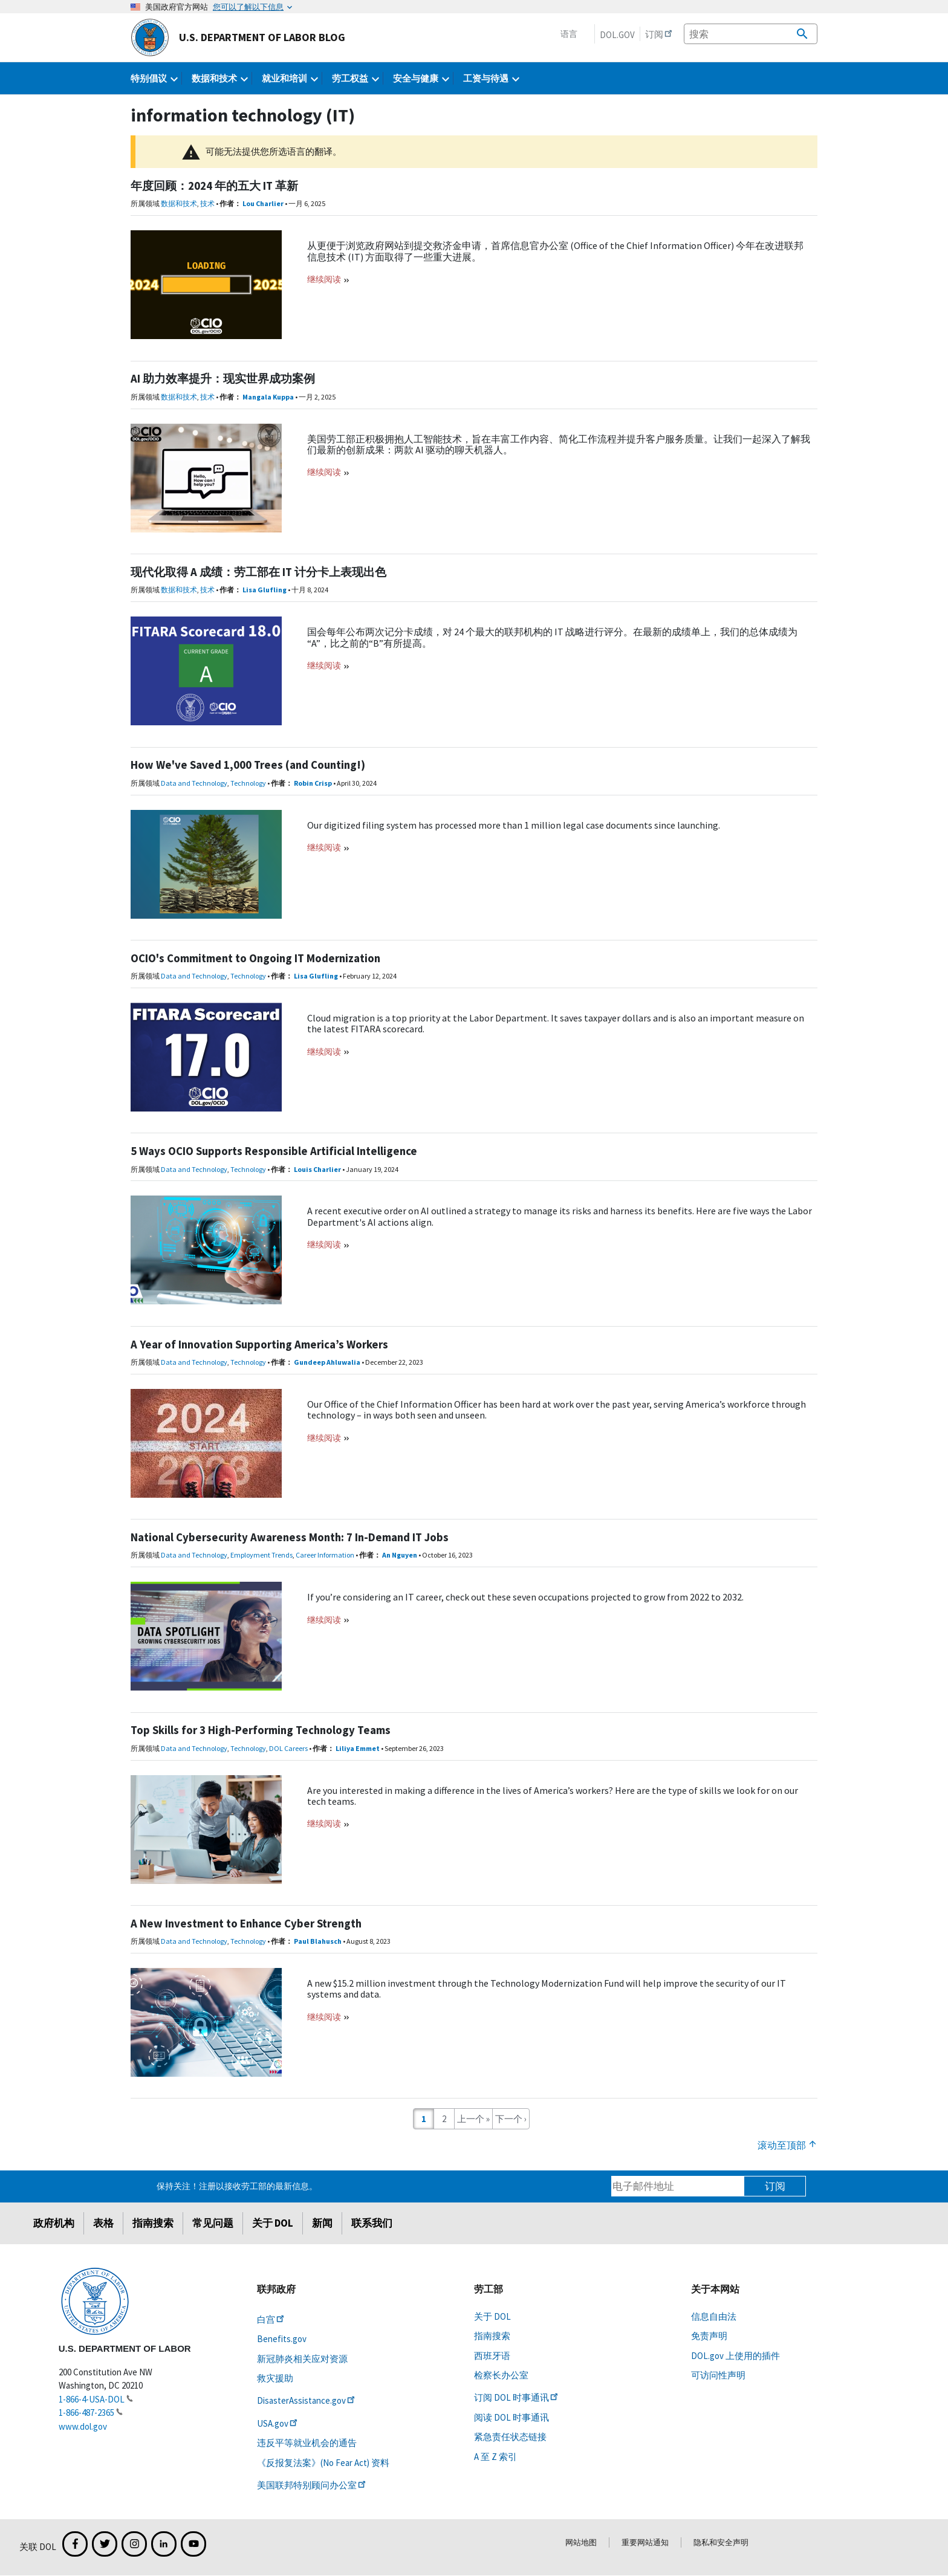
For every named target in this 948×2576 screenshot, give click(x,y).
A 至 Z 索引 (495, 2456)
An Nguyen (399, 1554)
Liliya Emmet (358, 1748)
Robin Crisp (313, 783)
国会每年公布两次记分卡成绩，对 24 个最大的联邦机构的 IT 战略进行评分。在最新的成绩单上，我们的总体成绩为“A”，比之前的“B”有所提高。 (552, 637)
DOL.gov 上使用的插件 (735, 2355)
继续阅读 (325, 279)
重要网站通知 (645, 2542)
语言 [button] (568, 33)
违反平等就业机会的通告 (307, 2442)
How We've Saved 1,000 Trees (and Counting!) (248, 765)
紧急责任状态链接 (510, 2436)
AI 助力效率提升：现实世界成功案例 (223, 379)
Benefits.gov (282, 2339)
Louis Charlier (317, 1169)
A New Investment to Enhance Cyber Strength (246, 1923)
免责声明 (709, 2335)
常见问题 (212, 2223)
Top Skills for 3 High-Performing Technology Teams (261, 1730)
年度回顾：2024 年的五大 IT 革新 (214, 186)
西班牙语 (492, 2355)
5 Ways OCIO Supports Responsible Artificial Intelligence (274, 1151)
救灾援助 (275, 2378)
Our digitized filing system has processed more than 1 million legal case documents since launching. (513, 825)
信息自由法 (713, 2316)
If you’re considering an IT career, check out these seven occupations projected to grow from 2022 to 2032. (525, 1597)
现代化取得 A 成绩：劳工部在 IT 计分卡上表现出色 (258, 572)
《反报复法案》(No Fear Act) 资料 (323, 2462)
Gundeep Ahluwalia (327, 1362)
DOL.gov (617, 35)
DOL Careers (288, 1748)
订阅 (775, 2186)
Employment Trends (261, 1554)
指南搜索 (153, 2223)
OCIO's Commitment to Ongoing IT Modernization (255, 958)
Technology (248, 783)
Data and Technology (194, 783)
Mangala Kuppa (268, 396)
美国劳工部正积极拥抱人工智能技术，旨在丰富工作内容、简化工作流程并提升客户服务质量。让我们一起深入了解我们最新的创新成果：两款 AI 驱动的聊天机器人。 (558, 444)
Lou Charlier (263, 203)
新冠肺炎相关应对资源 (302, 2358)
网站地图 (581, 2542)
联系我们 (371, 2223)
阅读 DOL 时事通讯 (511, 2417)
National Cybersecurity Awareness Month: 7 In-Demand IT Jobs (290, 1537)
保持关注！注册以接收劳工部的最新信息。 (237, 2186)
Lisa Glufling (264, 589)
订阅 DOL (517, 2397)
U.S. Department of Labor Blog (238, 37)
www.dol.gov (83, 2426)
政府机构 (53, 2223)
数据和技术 (179, 203)
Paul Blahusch (318, 1941)
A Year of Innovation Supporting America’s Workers (259, 1344)
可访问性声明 (718, 2375)
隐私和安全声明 (720, 2542)
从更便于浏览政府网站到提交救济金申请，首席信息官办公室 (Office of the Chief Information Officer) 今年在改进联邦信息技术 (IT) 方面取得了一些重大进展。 (555, 250)
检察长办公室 (501, 2375)
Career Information (325, 1554)
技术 (207, 203)
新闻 (322, 2223)
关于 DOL (272, 2223)
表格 (103, 2223)
